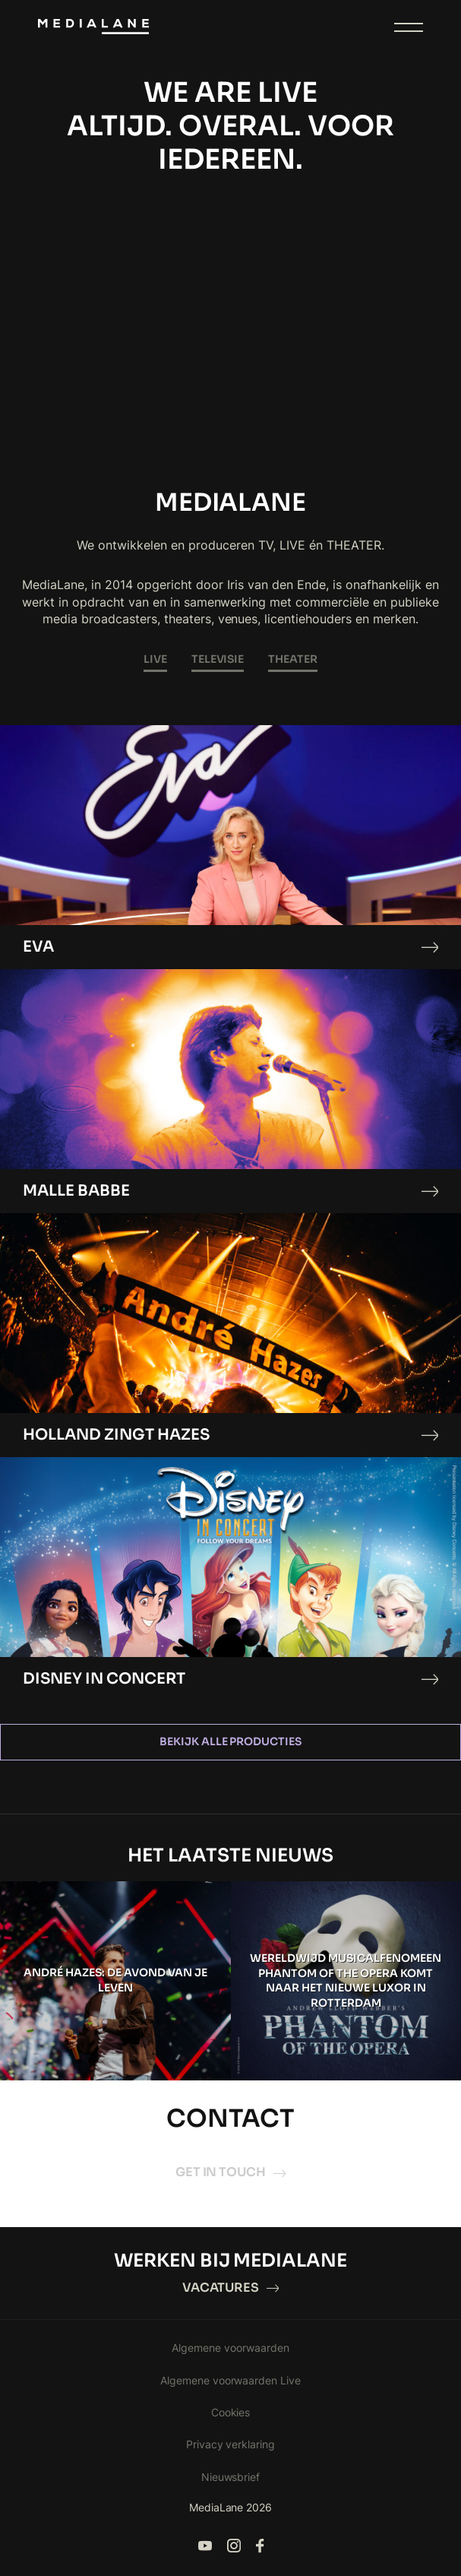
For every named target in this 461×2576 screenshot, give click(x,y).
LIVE (155, 659)
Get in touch (230, 2172)
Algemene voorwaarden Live (231, 2380)
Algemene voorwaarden (230, 2347)
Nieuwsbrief (230, 2476)
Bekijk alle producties (230, 1741)
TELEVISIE (218, 659)
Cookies (231, 2412)
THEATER (292, 659)
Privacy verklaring (231, 2444)
